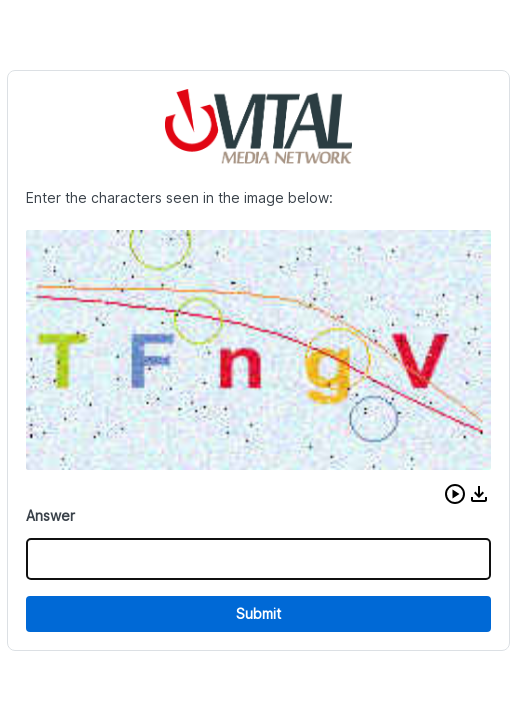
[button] (455, 494)
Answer (50, 515)
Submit (258, 613)
